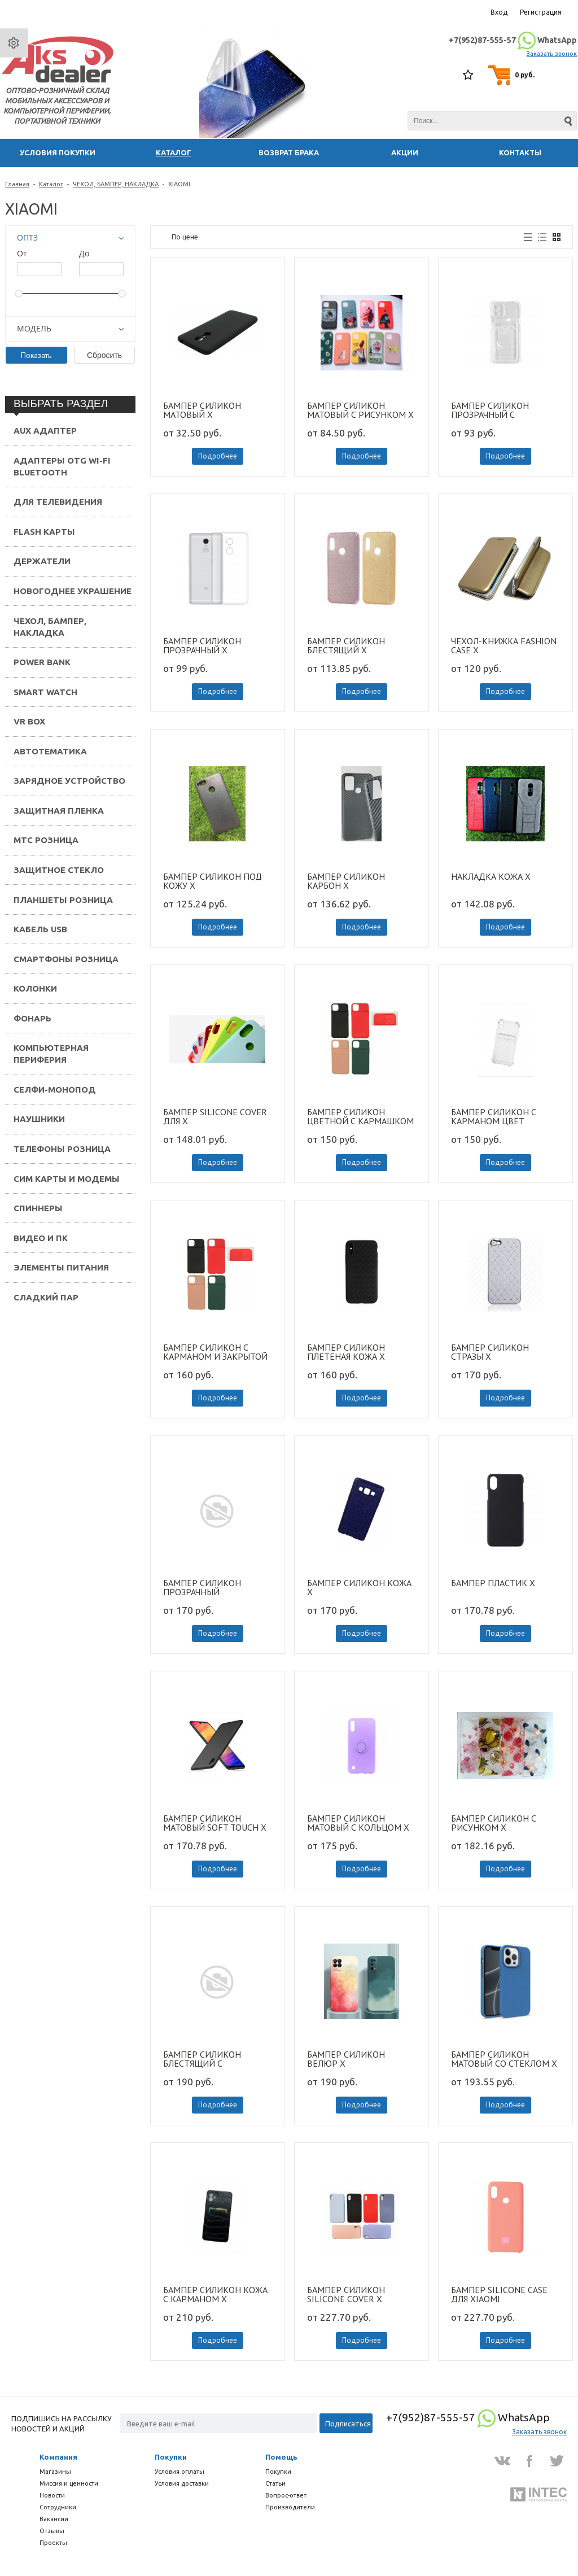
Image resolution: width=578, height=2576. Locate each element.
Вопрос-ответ (285, 2495)
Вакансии (54, 2519)
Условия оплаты (179, 2471)
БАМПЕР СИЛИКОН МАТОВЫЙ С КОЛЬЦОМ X (358, 1823)
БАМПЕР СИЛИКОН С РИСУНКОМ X (493, 1823)
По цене (185, 237)
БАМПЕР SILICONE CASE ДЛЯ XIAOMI (499, 2294)
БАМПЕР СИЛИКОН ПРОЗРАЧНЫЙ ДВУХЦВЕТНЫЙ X (202, 1587)
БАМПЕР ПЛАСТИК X (493, 1583)
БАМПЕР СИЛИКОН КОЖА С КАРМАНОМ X (215, 2294)
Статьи (275, 2483)
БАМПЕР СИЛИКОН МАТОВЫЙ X (202, 410)
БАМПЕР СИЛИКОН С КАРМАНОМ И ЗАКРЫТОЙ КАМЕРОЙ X (215, 1352)
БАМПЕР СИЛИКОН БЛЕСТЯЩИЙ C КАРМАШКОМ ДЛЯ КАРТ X (216, 2059)
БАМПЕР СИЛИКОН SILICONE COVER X (346, 2294)
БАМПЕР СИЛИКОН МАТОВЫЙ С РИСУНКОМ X (360, 410)
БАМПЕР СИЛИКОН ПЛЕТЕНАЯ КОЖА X (346, 1352)
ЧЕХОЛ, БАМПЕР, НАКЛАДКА (116, 184)
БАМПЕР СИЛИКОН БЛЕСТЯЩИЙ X (346, 645)
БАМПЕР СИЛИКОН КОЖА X (359, 1587)
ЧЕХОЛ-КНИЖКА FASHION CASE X (504, 645)
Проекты (53, 2542)
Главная (17, 184)
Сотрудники (58, 2507)
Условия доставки (182, 2483)
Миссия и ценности (69, 2483)
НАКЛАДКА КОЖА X (491, 877)
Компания (58, 2457)
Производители (290, 2507)
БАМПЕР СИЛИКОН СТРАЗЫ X (490, 1352)
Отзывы (52, 2530)
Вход (499, 12)
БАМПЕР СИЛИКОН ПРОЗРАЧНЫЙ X (202, 645)
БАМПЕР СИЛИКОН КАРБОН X (346, 881)
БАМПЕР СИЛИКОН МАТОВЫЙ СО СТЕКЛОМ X (504, 2059)
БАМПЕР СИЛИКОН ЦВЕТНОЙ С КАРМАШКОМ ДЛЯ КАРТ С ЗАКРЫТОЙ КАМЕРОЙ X (360, 1116)
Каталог (51, 184)
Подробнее (217, 456)
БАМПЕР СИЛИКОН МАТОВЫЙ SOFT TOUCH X (214, 1823)
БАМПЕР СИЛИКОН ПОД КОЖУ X (212, 881)
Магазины (55, 2471)
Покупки (171, 2457)
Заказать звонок (552, 53)
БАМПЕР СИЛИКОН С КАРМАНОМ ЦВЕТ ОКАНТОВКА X (493, 1116)
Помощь (281, 2457)
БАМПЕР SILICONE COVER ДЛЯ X (215, 1116)
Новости (52, 2495)
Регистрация (541, 12)
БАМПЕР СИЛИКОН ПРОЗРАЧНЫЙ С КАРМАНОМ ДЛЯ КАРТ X (501, 410)
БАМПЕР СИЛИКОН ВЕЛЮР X (346, 2059)
